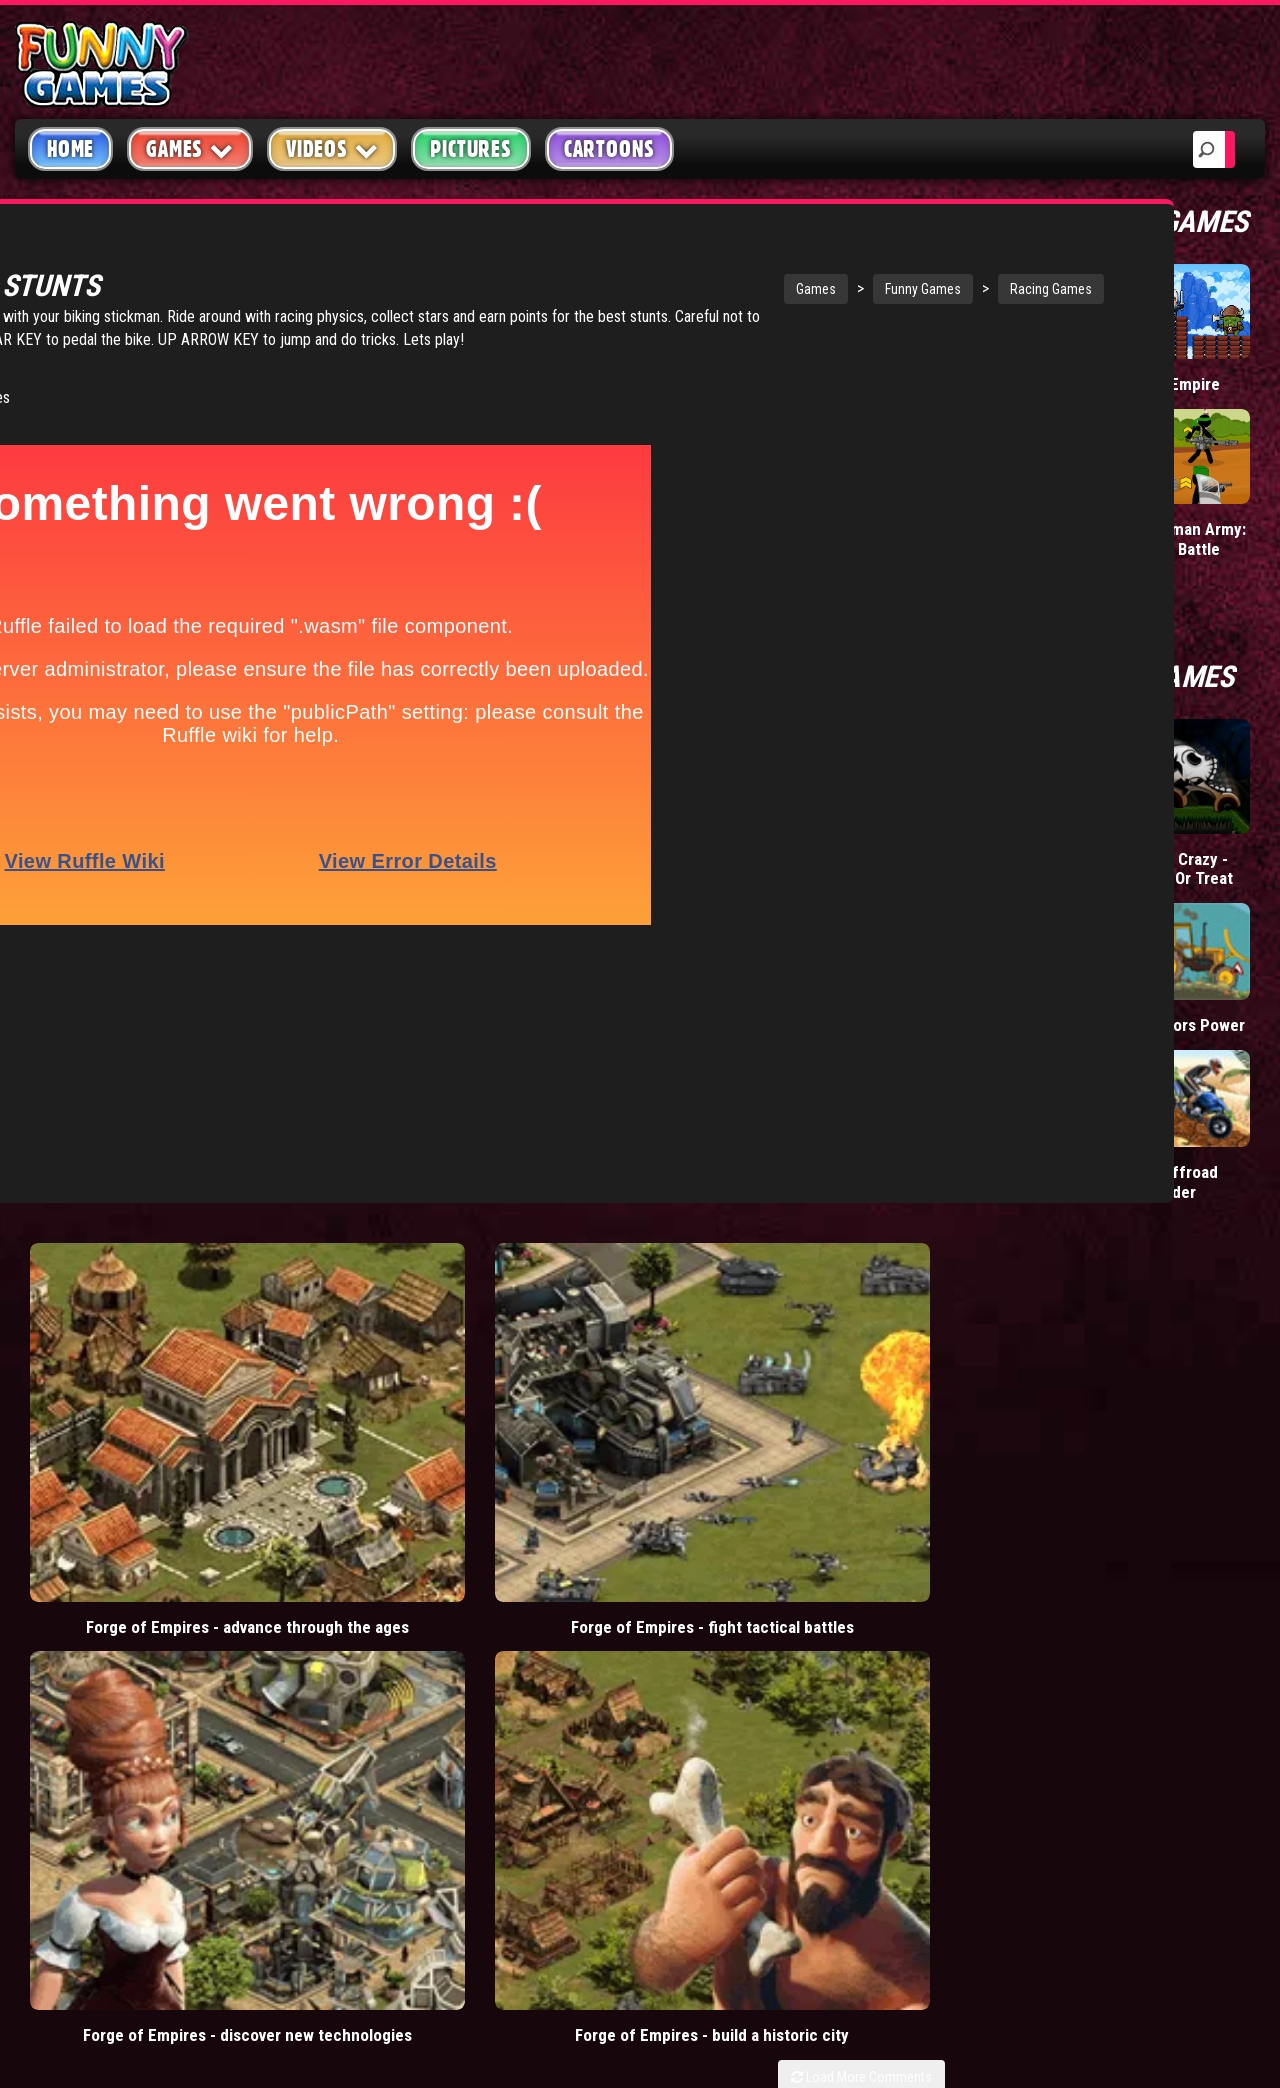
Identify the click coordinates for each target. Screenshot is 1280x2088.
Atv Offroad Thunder (1176, 1181)
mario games (493, 1553)
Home (70, 149)
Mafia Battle (1032, 528)
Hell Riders (1029, 840)
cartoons (514, 1643)
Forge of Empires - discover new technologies (596, 1239)
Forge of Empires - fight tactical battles (364, 1239)
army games (415, 1643)
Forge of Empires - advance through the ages (131, 1239)
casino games (420, 1598)
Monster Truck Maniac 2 (1042, 1181)
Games (587, 289)
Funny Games (694, 289)
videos (399, 1553)
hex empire (513, 1688)
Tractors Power (1190, 1024)
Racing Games (822, 289)
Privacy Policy (1031, 1601)
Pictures (470, 149)
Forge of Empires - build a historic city (829, 1239)
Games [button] (190, 148)
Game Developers (1040, 1695)
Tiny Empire (1177, 383)
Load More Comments (861, 1291)
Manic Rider (1032, 1024)
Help (994, 1648)
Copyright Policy (1041, 1554)
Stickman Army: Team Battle (1191, 538)
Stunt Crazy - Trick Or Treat (1183, 868)
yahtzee (521, 1598)
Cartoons (609, 149)
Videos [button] (332, 148)
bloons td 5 (412, 1688)
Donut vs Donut (1045, 383)
